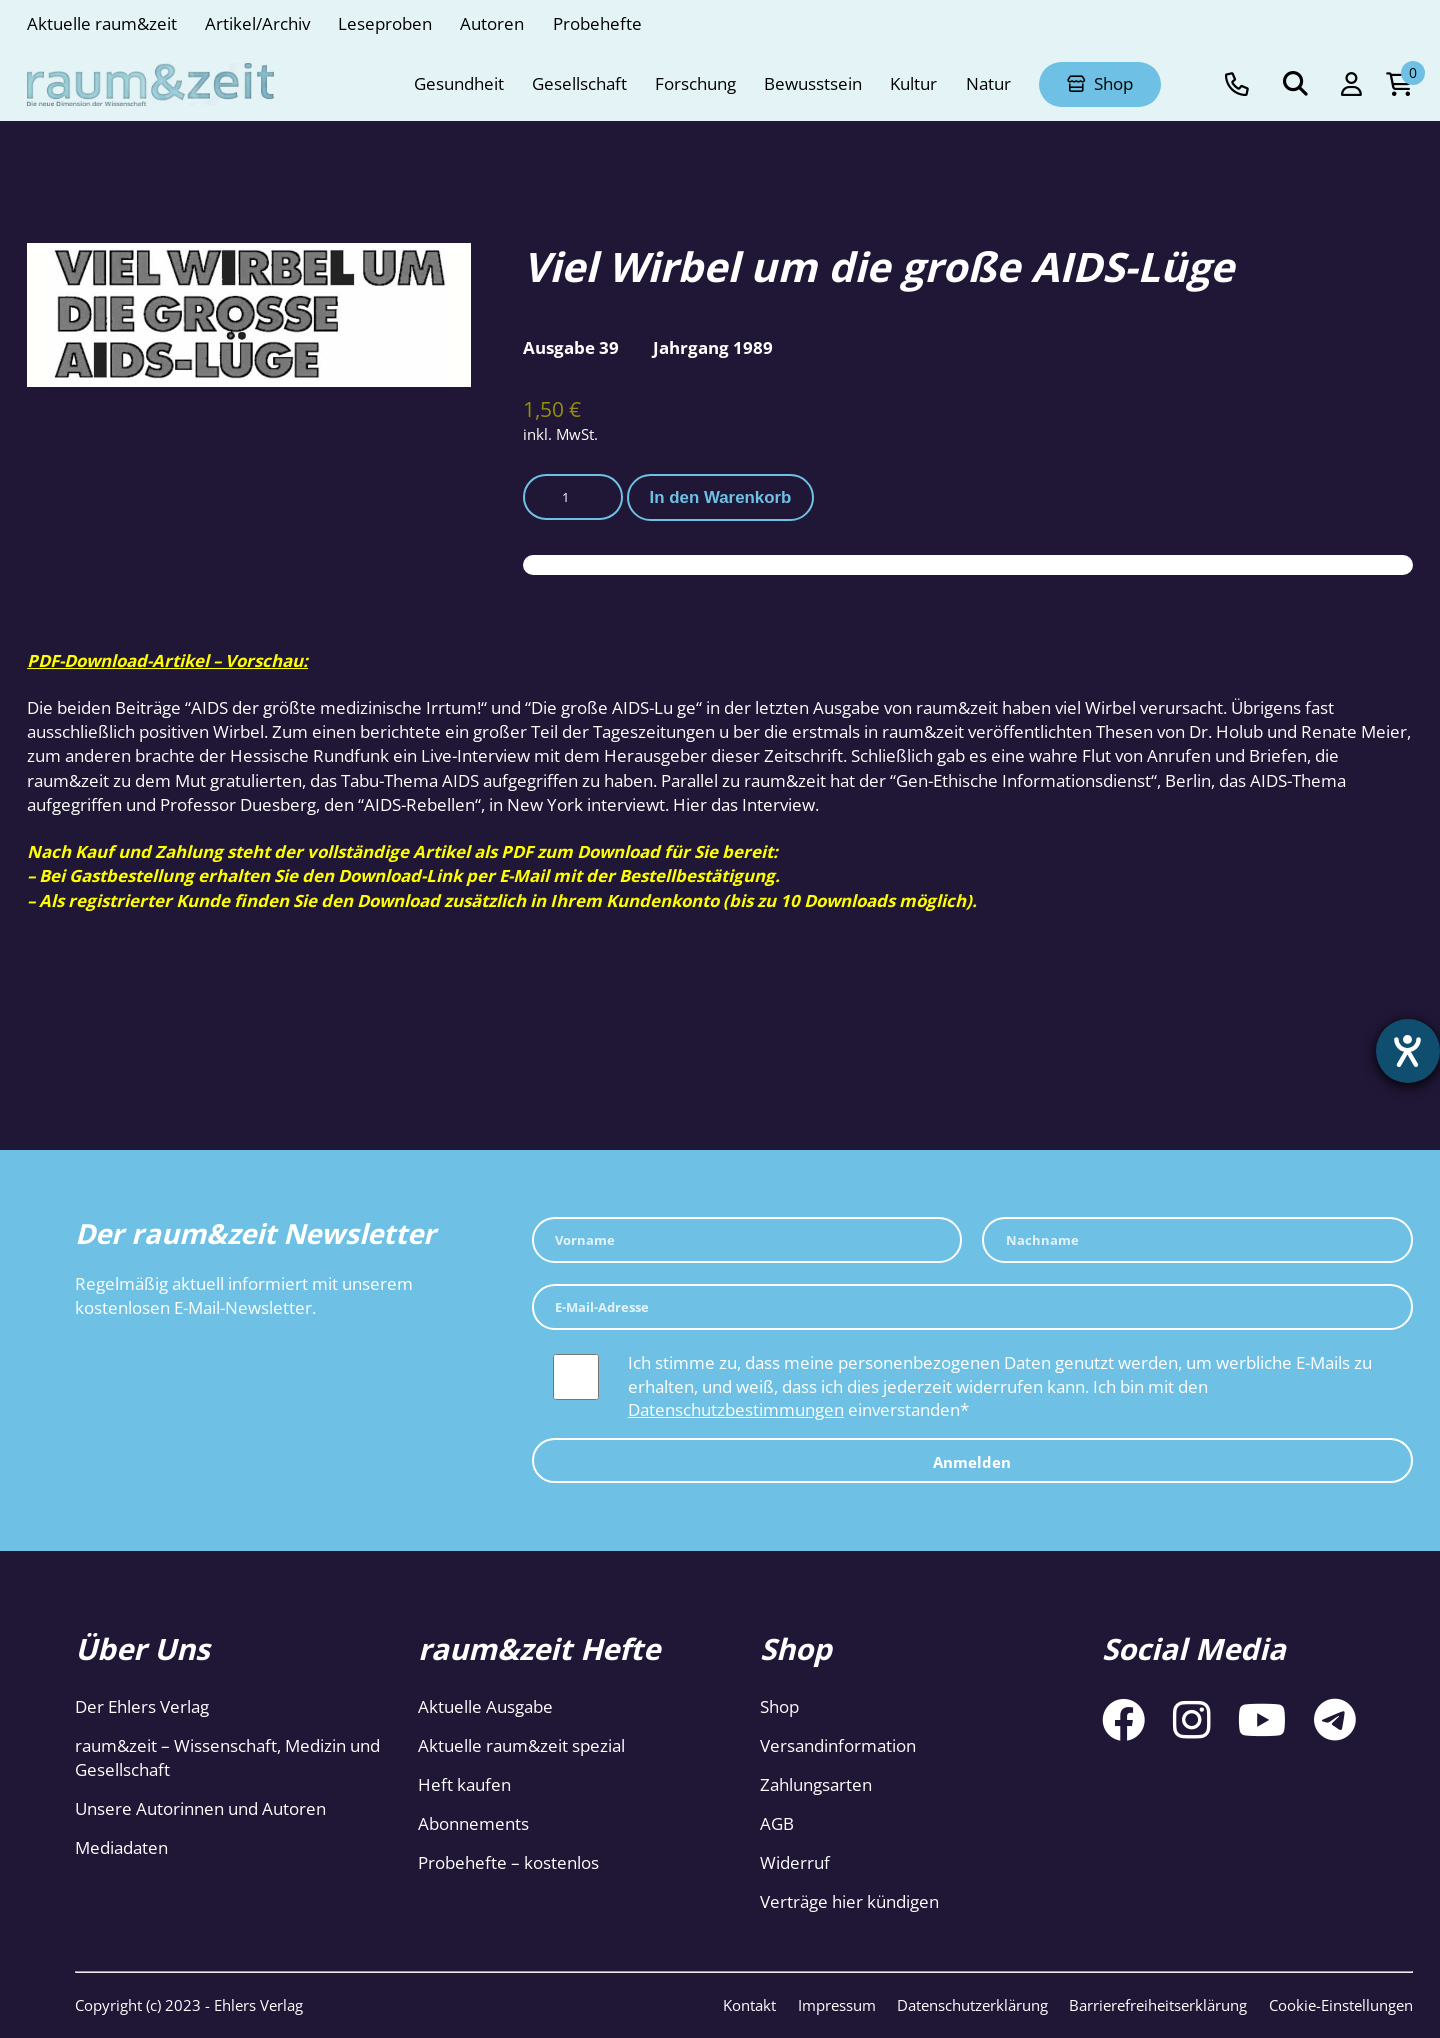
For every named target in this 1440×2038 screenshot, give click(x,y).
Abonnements (473, 1823)
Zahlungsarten (816, 1784)
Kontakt (749, 2005)
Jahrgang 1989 (713, 347)
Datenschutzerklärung (972, 2005)
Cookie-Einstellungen (1341, 2005)
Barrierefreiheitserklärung (1158, 2005)
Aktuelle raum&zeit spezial (521, 1745)
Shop (779, 1706)
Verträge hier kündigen (849, 1901)
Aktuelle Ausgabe (485, 1706)
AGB (777, 1823)
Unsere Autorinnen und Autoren (200, 1808)
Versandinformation (838, 1745)
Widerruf (795, 1862)
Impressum (837, 2005)
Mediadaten (121, 1847)
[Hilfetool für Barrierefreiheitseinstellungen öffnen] (1407, 1052)
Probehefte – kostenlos (508, 1862)
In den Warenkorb (721, 497)
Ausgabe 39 (571, 347)
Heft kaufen (464, 1784)
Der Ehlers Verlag (142, 1706)
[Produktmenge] (573, 496)
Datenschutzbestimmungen (736, 1409)
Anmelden (972, 1462)
